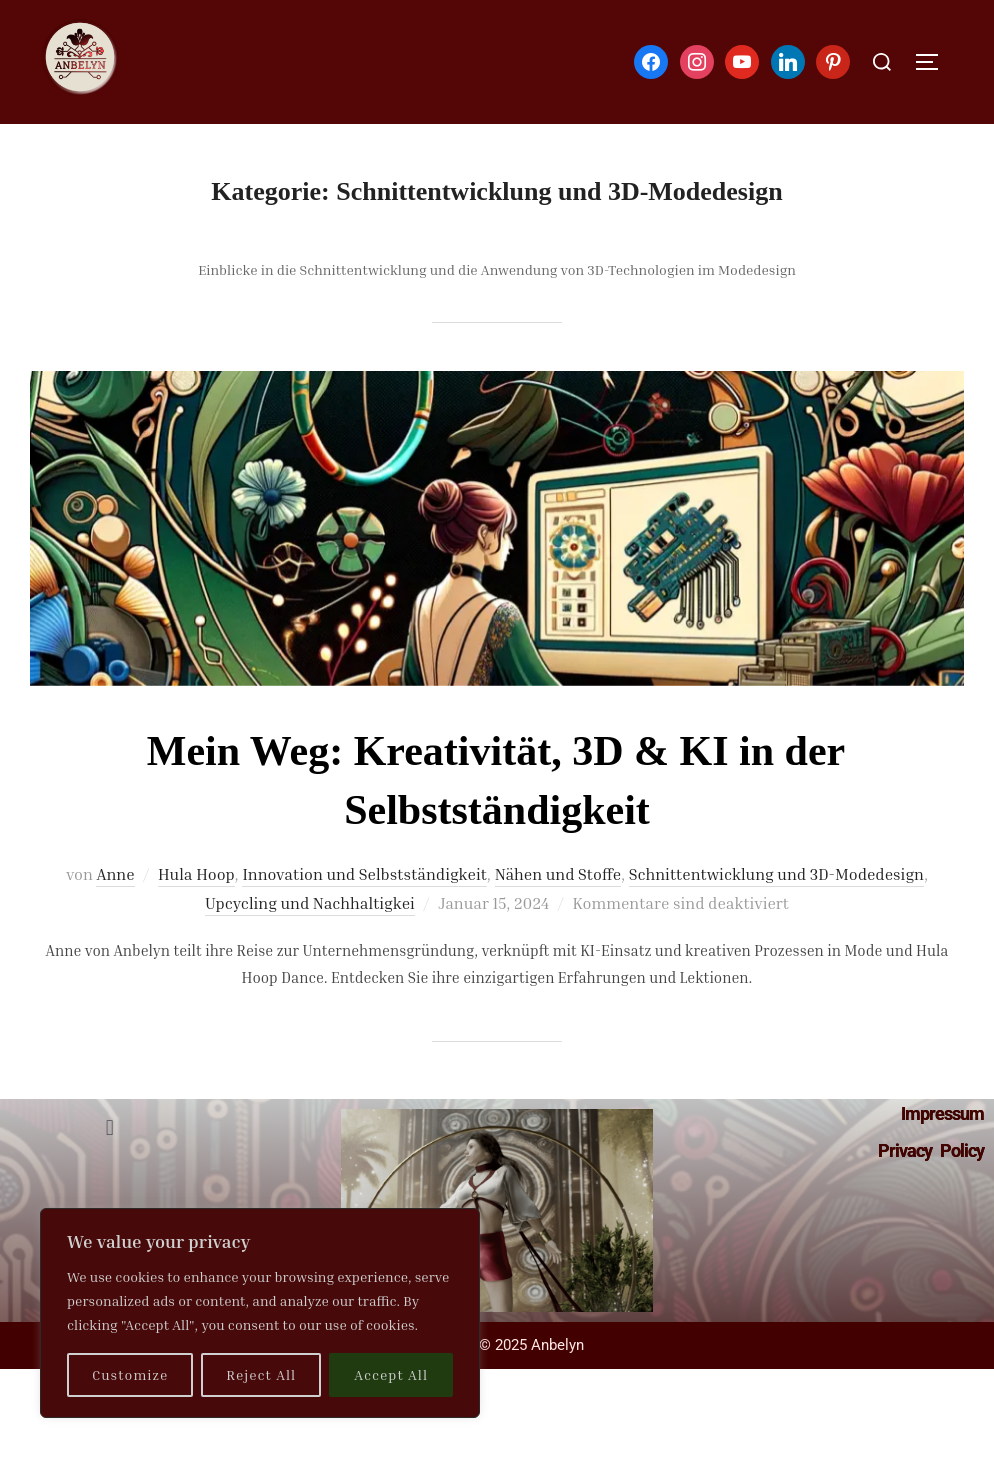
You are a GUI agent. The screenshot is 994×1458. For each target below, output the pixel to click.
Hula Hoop (196, 874)
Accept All (391, 1374)
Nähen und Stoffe (558, 874)
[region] (260, 1313)
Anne (115, 874)
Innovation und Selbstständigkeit (364, 874)
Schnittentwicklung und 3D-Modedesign (776, 874)
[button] (109, 1128)
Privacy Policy (931, 1150)
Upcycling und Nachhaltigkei (310, 903)
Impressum (942, 1113)
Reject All (261, 1374)
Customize (130, 1374)
